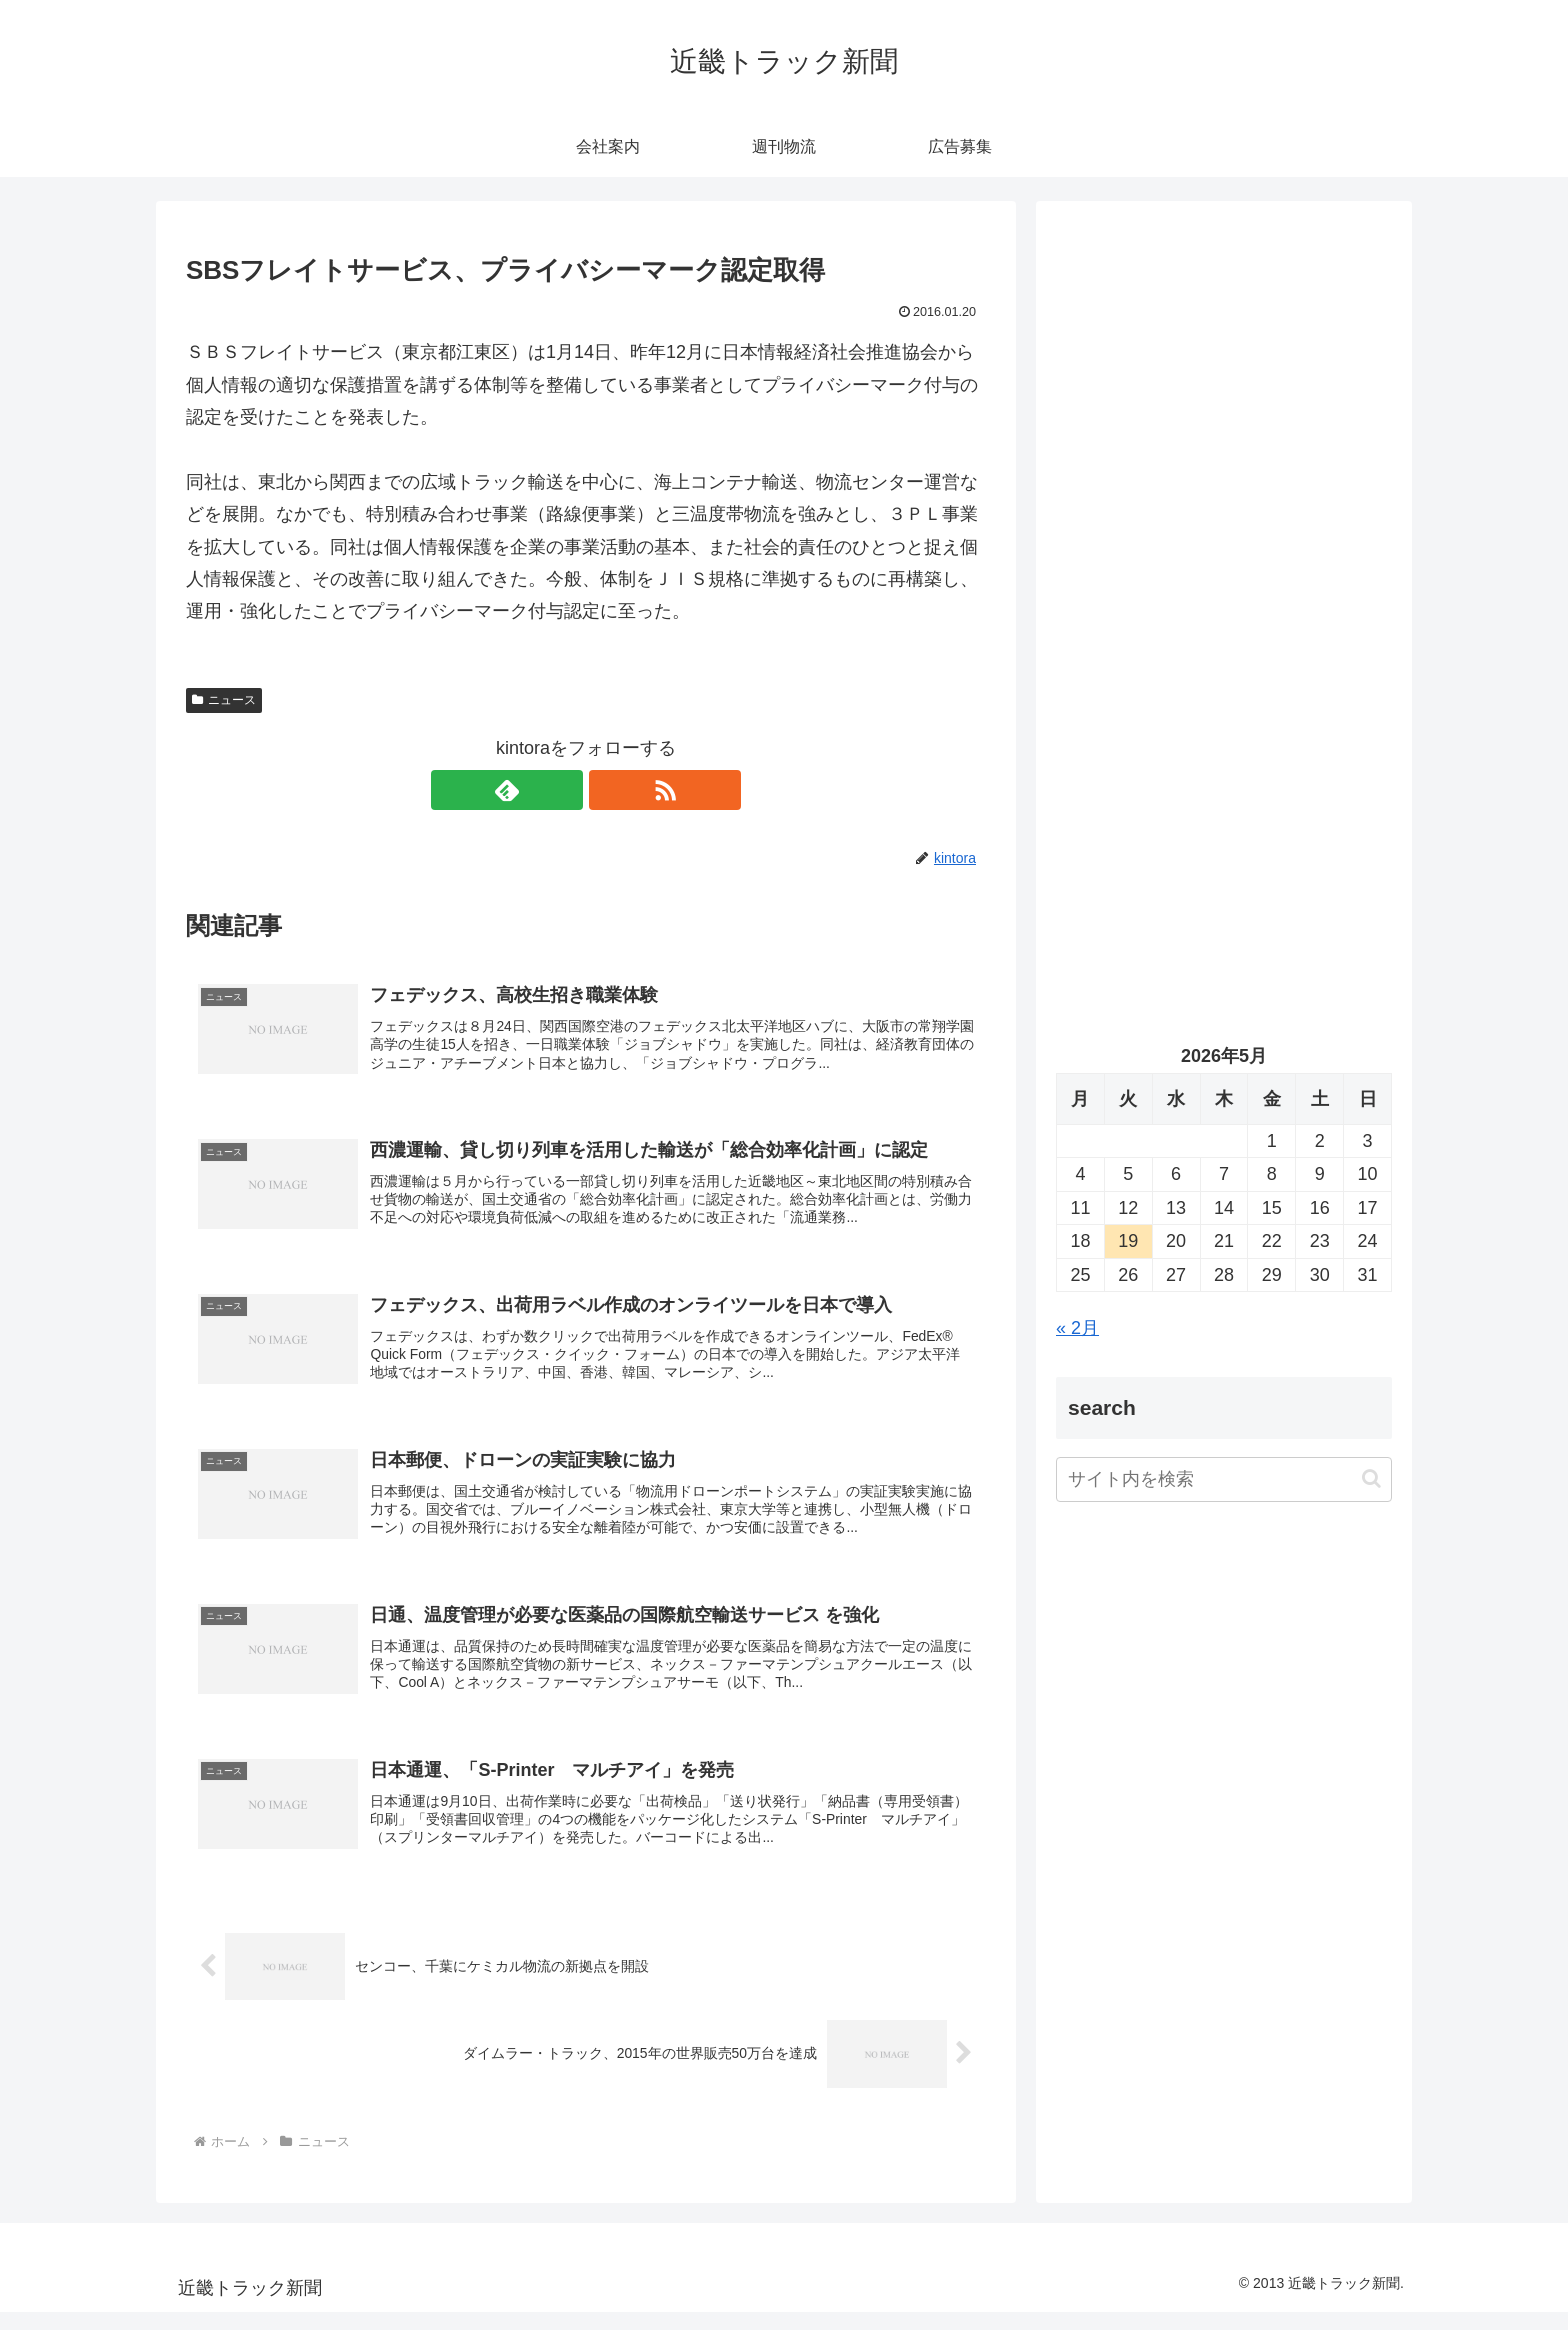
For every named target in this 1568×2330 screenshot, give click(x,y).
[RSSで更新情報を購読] (609, 790)
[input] (1224, 1479)
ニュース (224, 700)
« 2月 (1077, 1328)
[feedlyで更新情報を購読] (563, 790)
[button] (1371, 1478)
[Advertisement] (1224, 426)
